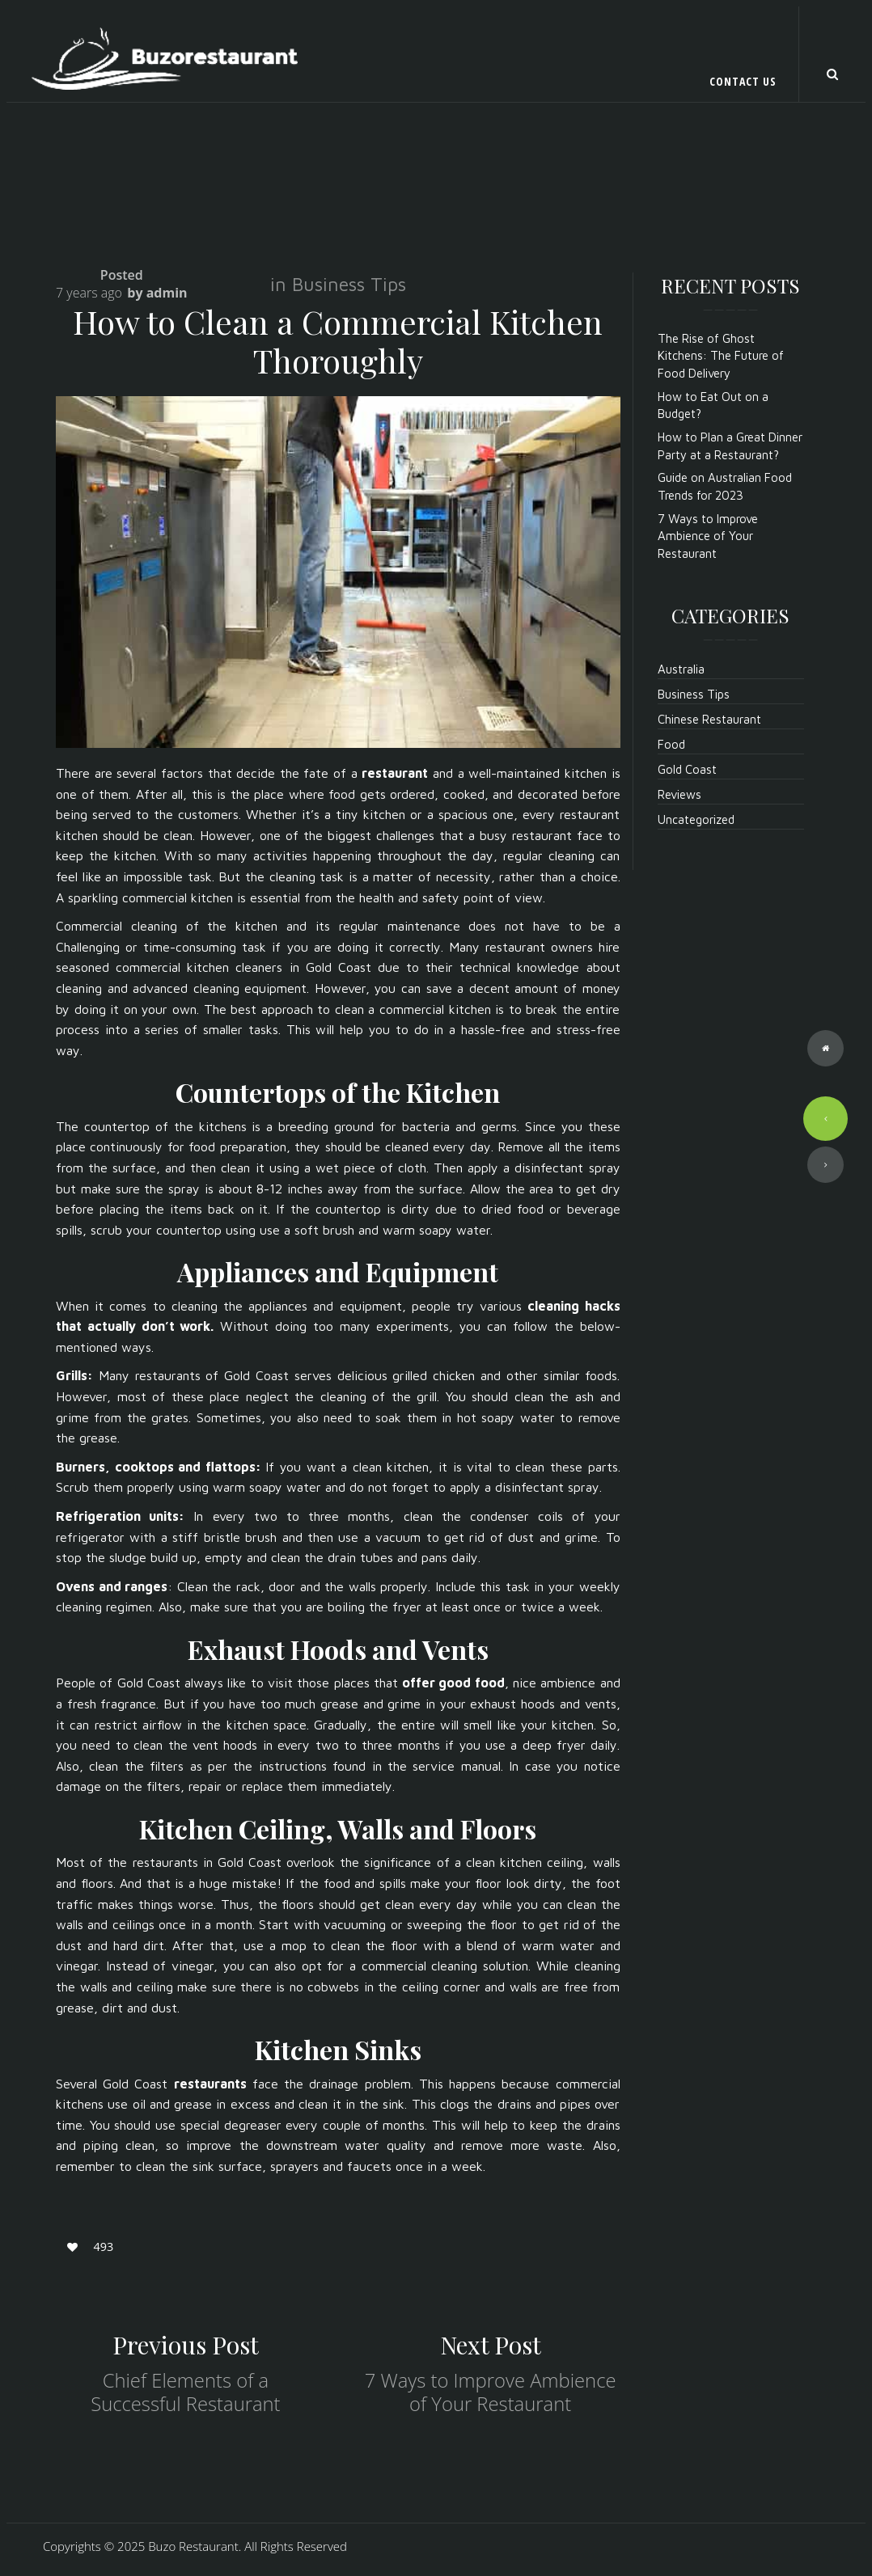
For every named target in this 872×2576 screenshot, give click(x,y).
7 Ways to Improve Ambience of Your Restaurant (490, 2392)
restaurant (395, 773)
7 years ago (89, 293)
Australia (681, 669)
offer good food (453, 1682)
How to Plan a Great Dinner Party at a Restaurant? (730, 445)
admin (167, 293)
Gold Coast (687, 769)
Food (671, 744)
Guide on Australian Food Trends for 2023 (725, 486)
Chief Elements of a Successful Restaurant (185, 2392)
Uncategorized (696, 819)
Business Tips (349, 284)
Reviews (679, 794)
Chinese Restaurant (709, 719)
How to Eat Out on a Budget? (713, 405)
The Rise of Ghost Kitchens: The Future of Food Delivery (721, 356)
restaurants (210, 2083)
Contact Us (743, 81)
